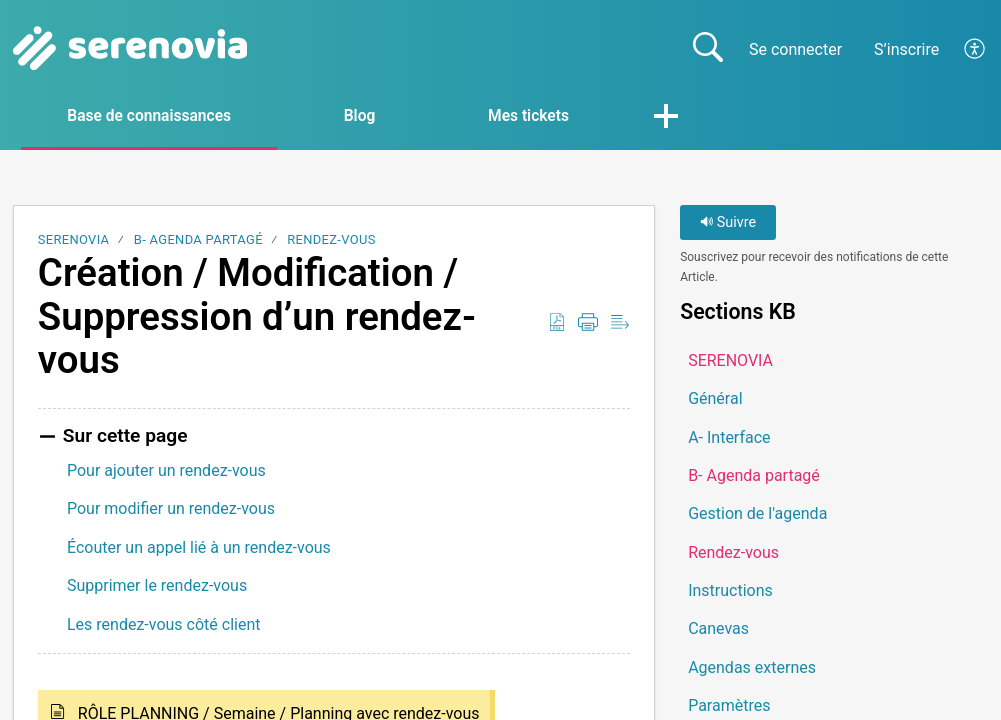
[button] (975, 49)
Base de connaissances (156, 116)
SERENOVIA (74, 240)
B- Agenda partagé (198, 240)
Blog (374, 116)
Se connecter (795, 49)
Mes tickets (550, 116)
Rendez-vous (331, 240)
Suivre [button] (728, 223)
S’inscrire (906, 49)
